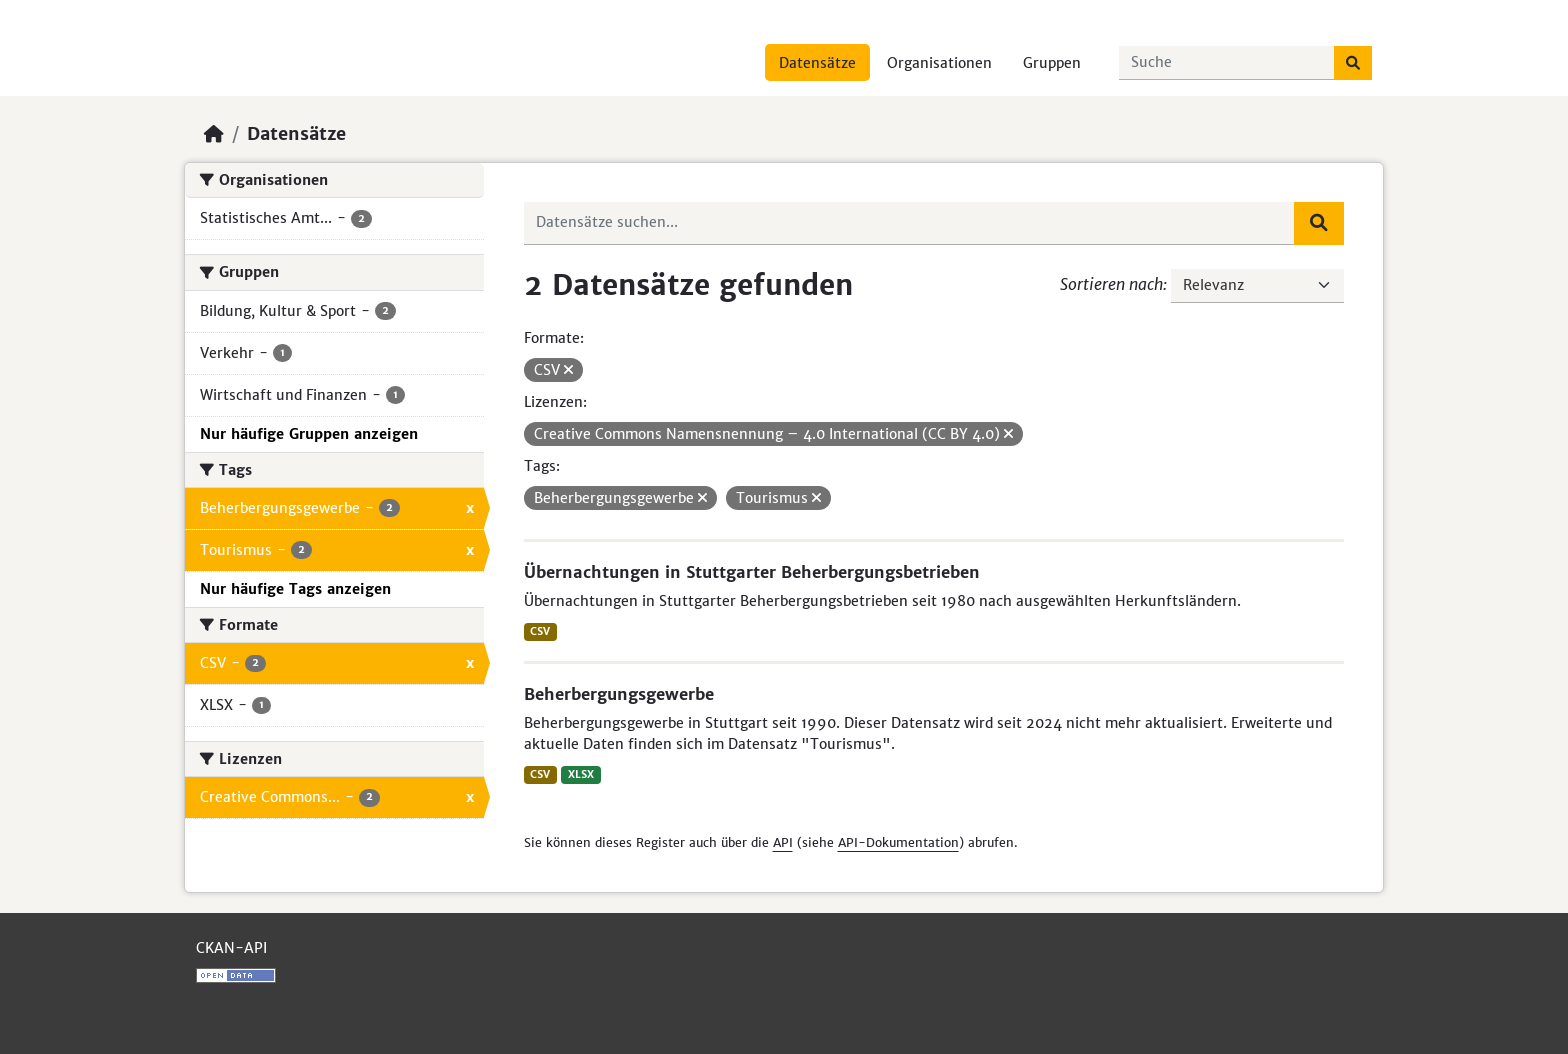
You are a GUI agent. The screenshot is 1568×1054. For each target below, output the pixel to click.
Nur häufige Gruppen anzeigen (309, 434)
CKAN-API (231, 948)
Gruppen (1052, 63)
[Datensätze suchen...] (1227, 63)
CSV (540, 631)
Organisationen (939, 63)
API (783, 842)
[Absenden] (1353, 63)
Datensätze (817, 63)
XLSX (581, 774)
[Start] (214, 134)
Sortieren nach (1111, 284)
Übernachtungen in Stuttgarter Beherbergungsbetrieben (752, 572)
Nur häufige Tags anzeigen (295, 589)
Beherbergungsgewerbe (619, 694)
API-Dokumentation (898, 842)
